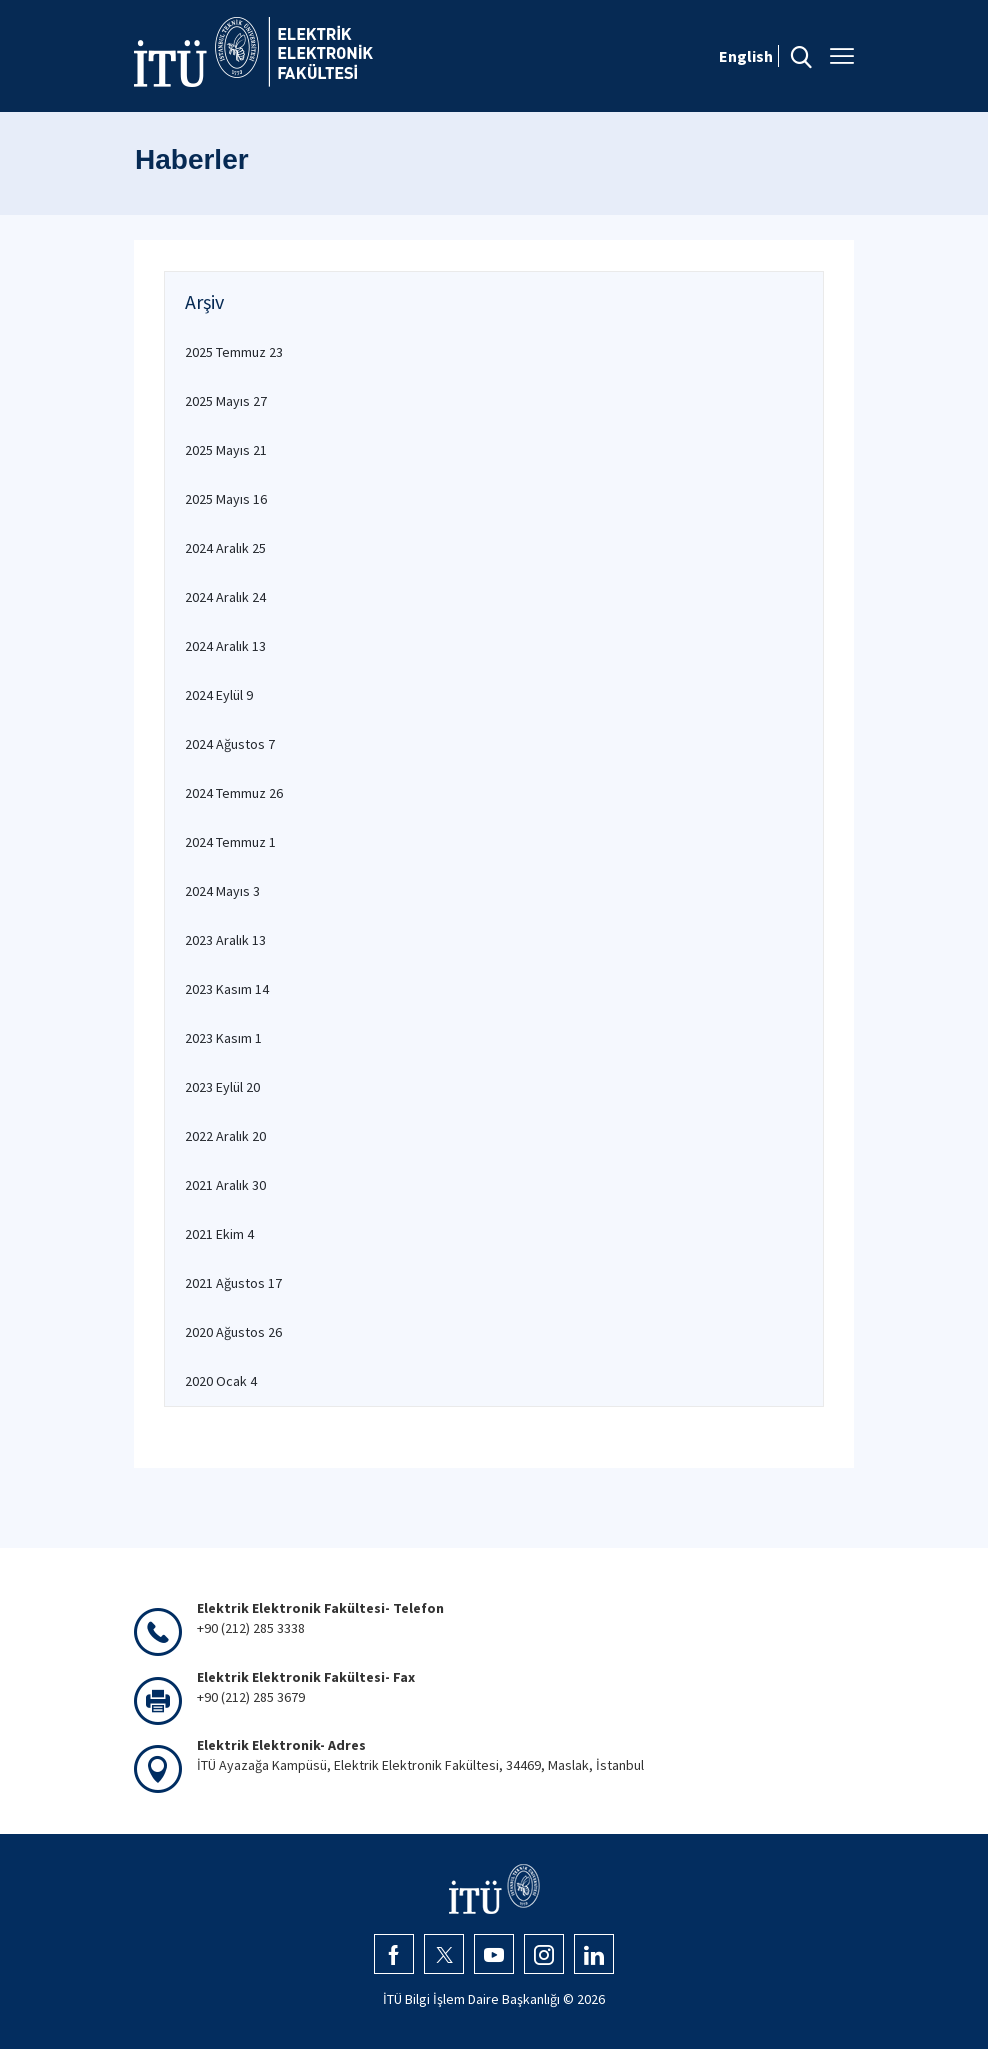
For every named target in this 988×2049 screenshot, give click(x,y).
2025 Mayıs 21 (226, 450)
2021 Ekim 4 (219, 1234)
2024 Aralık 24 (225, 597)
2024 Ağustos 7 (230, 744)
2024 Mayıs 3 (222, 891)
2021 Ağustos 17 (233, 1283)
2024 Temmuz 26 (234, 793)
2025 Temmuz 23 (234, 352)
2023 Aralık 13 (225, 940)
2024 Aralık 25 (225, 548)
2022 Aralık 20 (225, 1136)
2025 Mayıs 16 (226, 499)
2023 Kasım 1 (223, 1038)
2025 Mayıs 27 (226, 401)
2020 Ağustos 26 (233, 1332)
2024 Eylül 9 (219, 695)
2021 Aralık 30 (225, 1185)
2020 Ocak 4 (221, 1381)
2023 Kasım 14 (227, 989)
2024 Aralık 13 (225, 646)
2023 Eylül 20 (222, 1087)
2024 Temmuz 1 (230, 842)
